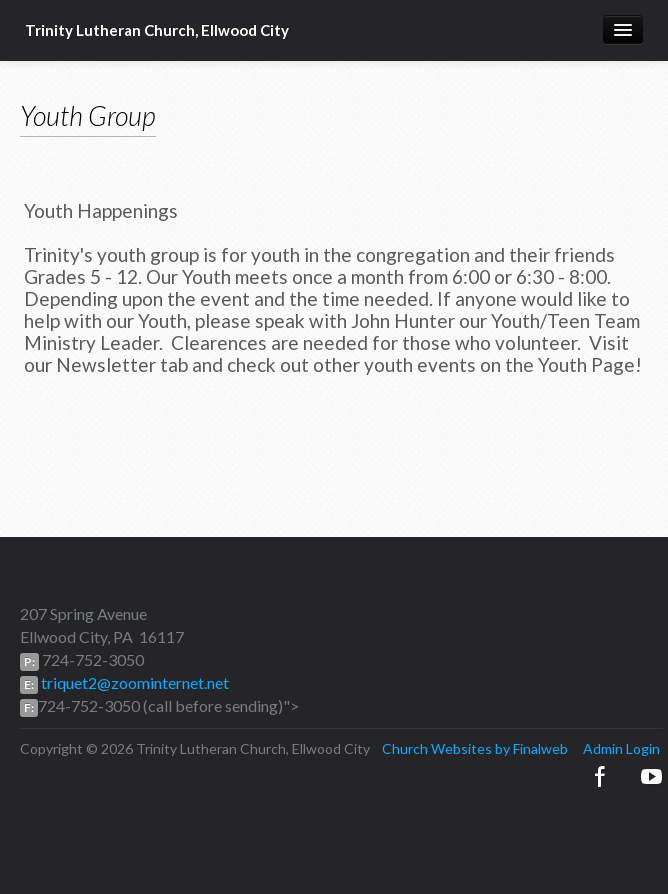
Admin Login (621, 748)
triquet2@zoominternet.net (133, 682)
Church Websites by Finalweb (475, 748)
